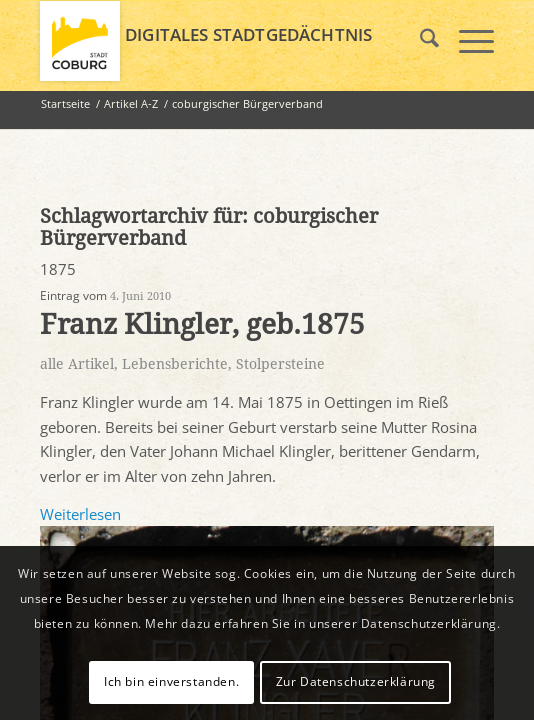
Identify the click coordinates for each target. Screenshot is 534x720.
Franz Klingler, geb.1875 (202, 324)
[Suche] (419, 41)
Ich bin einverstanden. (171, 681)
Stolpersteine (280, 364)
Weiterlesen (80, 514)
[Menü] (466, 41)
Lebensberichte (175, 364)
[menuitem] (419, 41)
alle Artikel (77, 364)
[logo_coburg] (221, 41)
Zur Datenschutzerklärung (356, 681)
